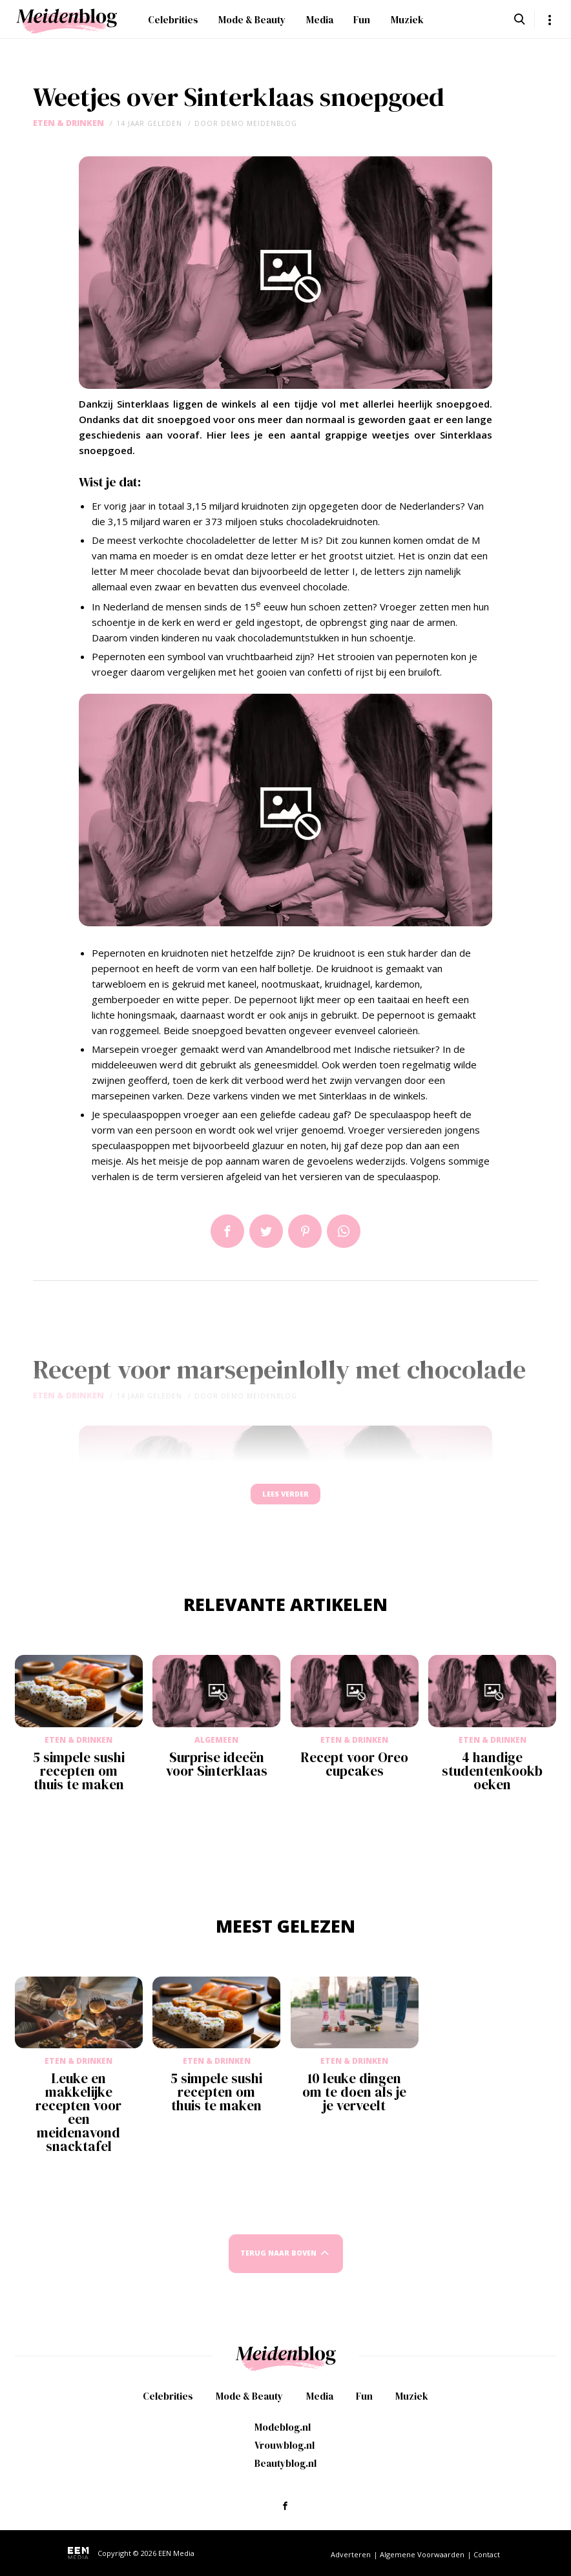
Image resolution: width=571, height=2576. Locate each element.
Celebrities (173, 19)
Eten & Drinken (68, 123)
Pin (305, 1231)
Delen (227, 1231)
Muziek (407, 19)
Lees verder (285, 1500)
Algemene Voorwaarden (422, 2561)
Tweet (266, 1231)
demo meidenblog (259, 123)
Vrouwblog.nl (284, 2451)
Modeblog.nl (282, 2433)
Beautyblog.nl (285, 2470)
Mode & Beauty (252, 19)
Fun (361, 19)
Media (319, 19)
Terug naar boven (278, 2265)
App (343, 1231)
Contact (486, 2561)
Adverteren (351, 2561)
